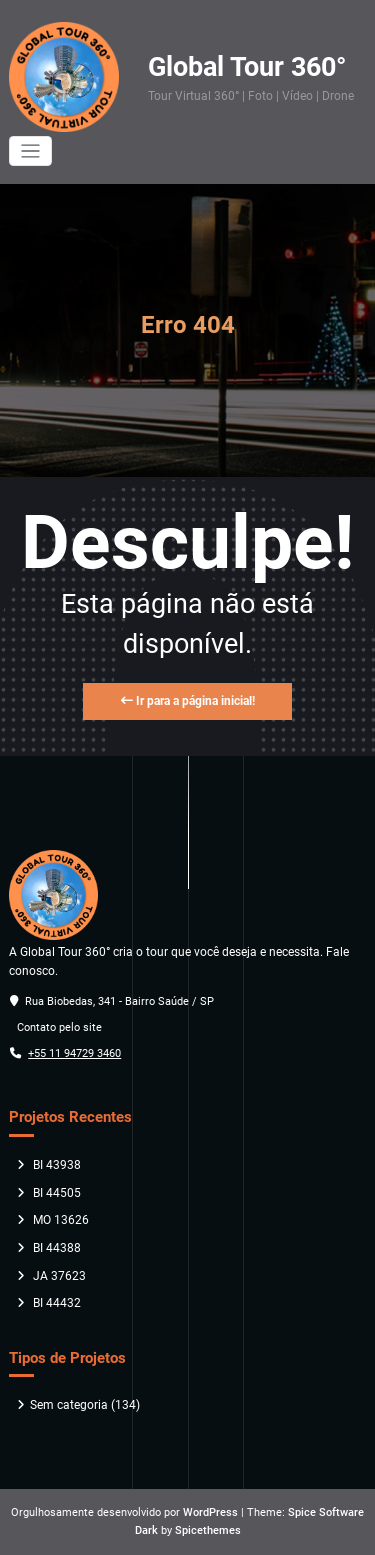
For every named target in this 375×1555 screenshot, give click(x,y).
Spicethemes (208, 1530)
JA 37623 (59, 1276)
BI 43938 (57, 1165)
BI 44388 (57, 1248)
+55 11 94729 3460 (74, 1053)
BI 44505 (57, 1193)
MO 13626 (61, 1220)
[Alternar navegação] (30, 151)
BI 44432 (57, 1303)
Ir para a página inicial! (188, 701)
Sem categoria (69, 1405)
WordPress (210, 1512)
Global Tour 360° (247, 67)
